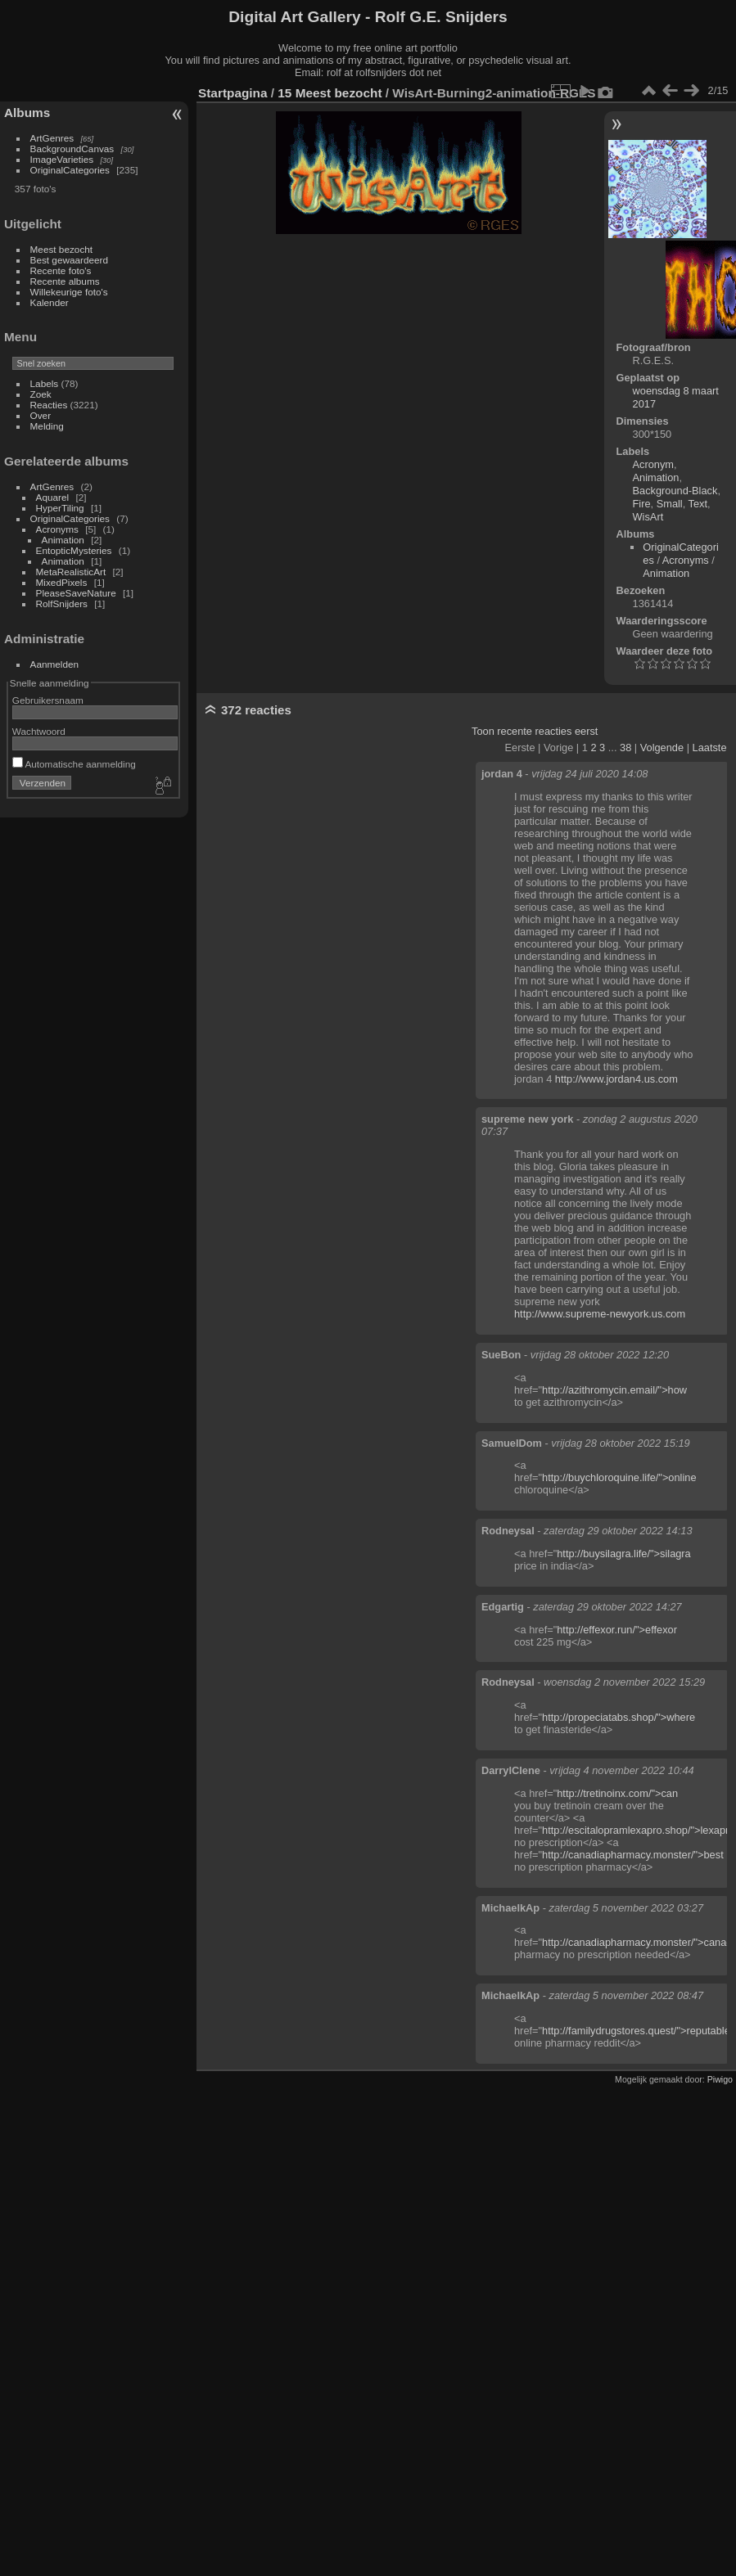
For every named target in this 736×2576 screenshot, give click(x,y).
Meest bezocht (61, 249)
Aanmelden (54, 664)
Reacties (49, 404)
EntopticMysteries (74, 550)
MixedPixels (62, 582)
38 (625, 747)
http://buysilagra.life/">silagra (624, 1553)
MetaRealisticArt (71, 571)
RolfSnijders (62, 603)
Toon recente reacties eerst (535, 731)
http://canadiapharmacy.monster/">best (633, 1855)
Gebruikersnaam (48, 700)
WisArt (648, 517)
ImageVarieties (62, 159)
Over (41, 415)
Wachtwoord (38, 731)
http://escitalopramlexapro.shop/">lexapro (638, 1830)
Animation (63, 539)
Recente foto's (61, 270)
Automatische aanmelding (74, 764)
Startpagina (233, 93)
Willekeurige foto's (69, 291)
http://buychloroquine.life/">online (619, 1477)
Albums (27, 112)
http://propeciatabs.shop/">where (618, 1717)
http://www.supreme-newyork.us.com (599, 1314)
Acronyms (57, 529)
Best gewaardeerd (69, 259)
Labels (44, 383)
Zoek (41, 394)
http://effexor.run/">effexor (617, 1630)
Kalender (49, 302)
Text (698, 504)
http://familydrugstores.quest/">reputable (636, 2030)
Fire (642, 504)
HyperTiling (60, 507)
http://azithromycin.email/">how (614, 1390)
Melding (47, 426)
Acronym (654, 464)
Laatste (710, 747)
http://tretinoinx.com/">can (617, 1793)
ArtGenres (52, 138)
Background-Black (675, 490)
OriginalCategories (70, 169)
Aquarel (53, 497)
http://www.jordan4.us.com (616, 1079)
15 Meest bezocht (330, 93)
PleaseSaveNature (76, 593)
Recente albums (65, 281)
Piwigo (720, 2079)
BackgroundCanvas (72, 148)
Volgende (662, 747)
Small (670, 504)
